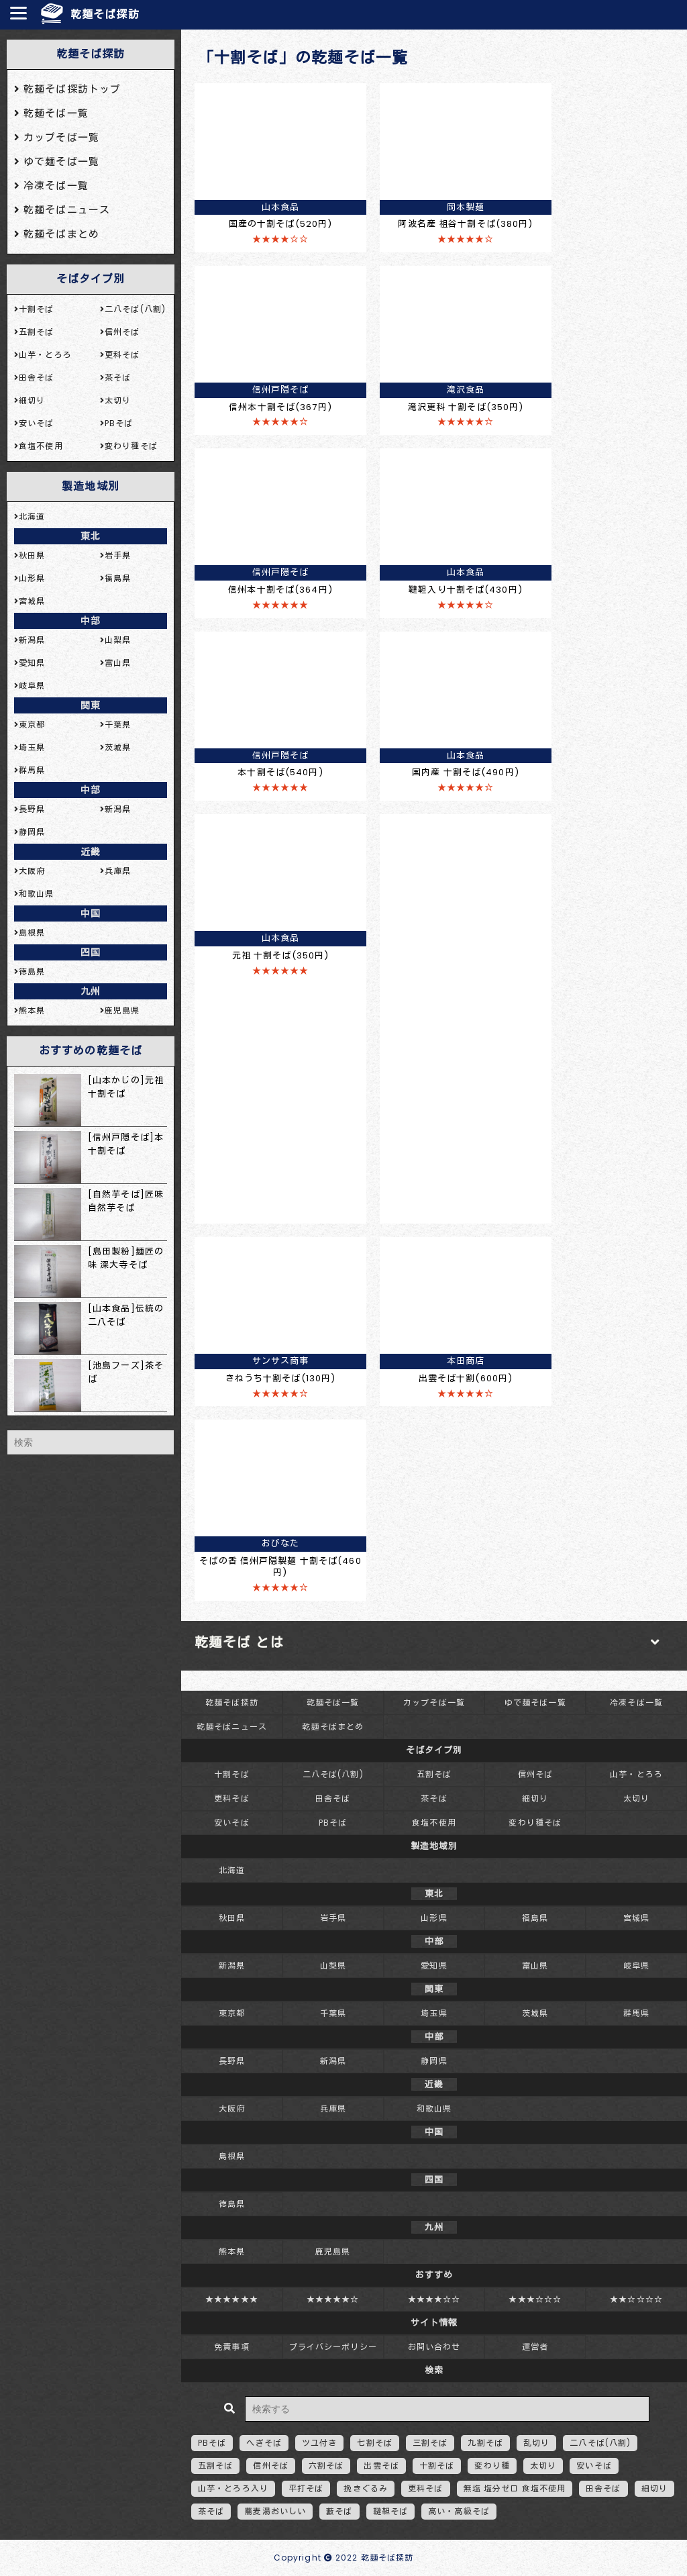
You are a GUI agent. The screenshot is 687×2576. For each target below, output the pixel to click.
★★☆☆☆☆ (636, 2299)
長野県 (232, 2061)
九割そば (485, 2442)
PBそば (333, 1822)
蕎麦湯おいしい (275, 2511)
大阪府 (232, 2108)
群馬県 (636, 2013)
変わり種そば (535, 1822)
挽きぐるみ (366, 2488)
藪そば (339, 2511)
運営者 (535, 2346)
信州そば (535, 1774)
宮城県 (636, 1918)
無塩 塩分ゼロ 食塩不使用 (515, 2488)
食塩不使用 (434, 1822)
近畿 (91, 851)
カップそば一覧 (434, 1702)
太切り (636, 1798)
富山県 (535, 1965)
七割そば (374, 2442)
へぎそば (263, 2442)
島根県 (232, 2156)
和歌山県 (434, 2108)
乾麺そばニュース (232, 1726)
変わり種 (491, 2465)
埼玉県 (434, 2013)
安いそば (231, 1822)
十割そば (231, 1774)
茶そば (434, 1798)
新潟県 (232, 1965)
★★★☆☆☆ (535, 2299)
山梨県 (333, 1965)
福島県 (535, 1918)
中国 (91, 913)
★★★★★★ (231, 2299)
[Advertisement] (465, 1015)
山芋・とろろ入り (233, 2488)
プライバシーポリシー (333, 2346)
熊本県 (232, 2251)
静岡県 (434, 2061)
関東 (91, 705)
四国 (91, 952)
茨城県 (535, 2013)
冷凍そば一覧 (636, 1702)
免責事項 (231, 2346)
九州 (91, 991)
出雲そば (381, 2465)
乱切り (536, 2442)
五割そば (434, 1774)
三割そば (430, 2442)
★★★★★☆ (333, 2299)
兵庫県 (333, 2108)
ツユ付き (319, 2442)
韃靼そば (390, 2511)
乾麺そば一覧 (333, 1702)
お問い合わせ (434, 2346)
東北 (91, 536)
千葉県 (333, 2013)
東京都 (232, 2013)
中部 (91, 621)
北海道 (232, 1870)
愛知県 (434, 1965)
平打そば (305, 2488)
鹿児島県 (332, 2251)
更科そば (231, 1798)
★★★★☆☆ (434, 2299)
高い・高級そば (459, 2511)
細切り (535, 1798)
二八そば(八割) (333, 1774)
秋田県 (232, 1918)
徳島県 (232, 2204)
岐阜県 (636, 1965)
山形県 (434, 1918)
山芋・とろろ (636, 1774)
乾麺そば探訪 (105, 14)
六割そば (326, 2465)
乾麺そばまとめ (333, 1726)
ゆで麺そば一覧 (535, 1702)
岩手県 (333, 1918)
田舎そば (332, 1798)
